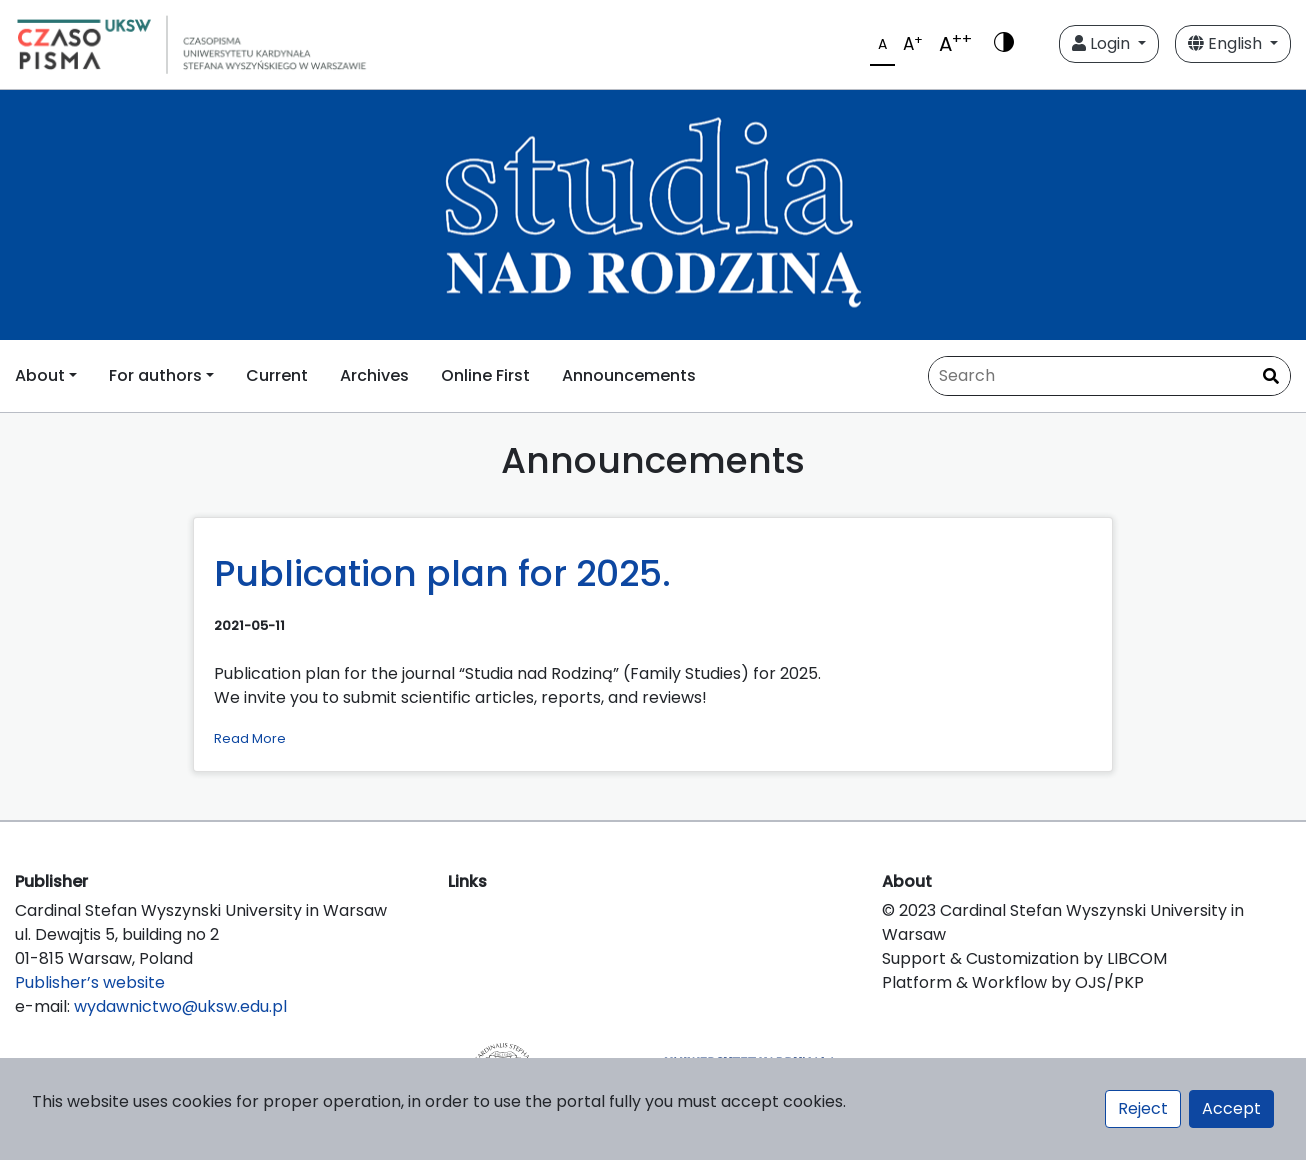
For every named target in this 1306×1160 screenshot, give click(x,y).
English (1227, 43)
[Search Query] (1109, 376)
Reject (1143, 1108)
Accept (1231, 1108)
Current (277, 375)
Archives (374, 375)
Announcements (629, 375)
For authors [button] (155, 375)
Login (1103, 43)
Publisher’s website (90, 982)
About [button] (40, 375)
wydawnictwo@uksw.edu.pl (180, 1006)
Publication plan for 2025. (442, 573)
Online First (485, 375)
